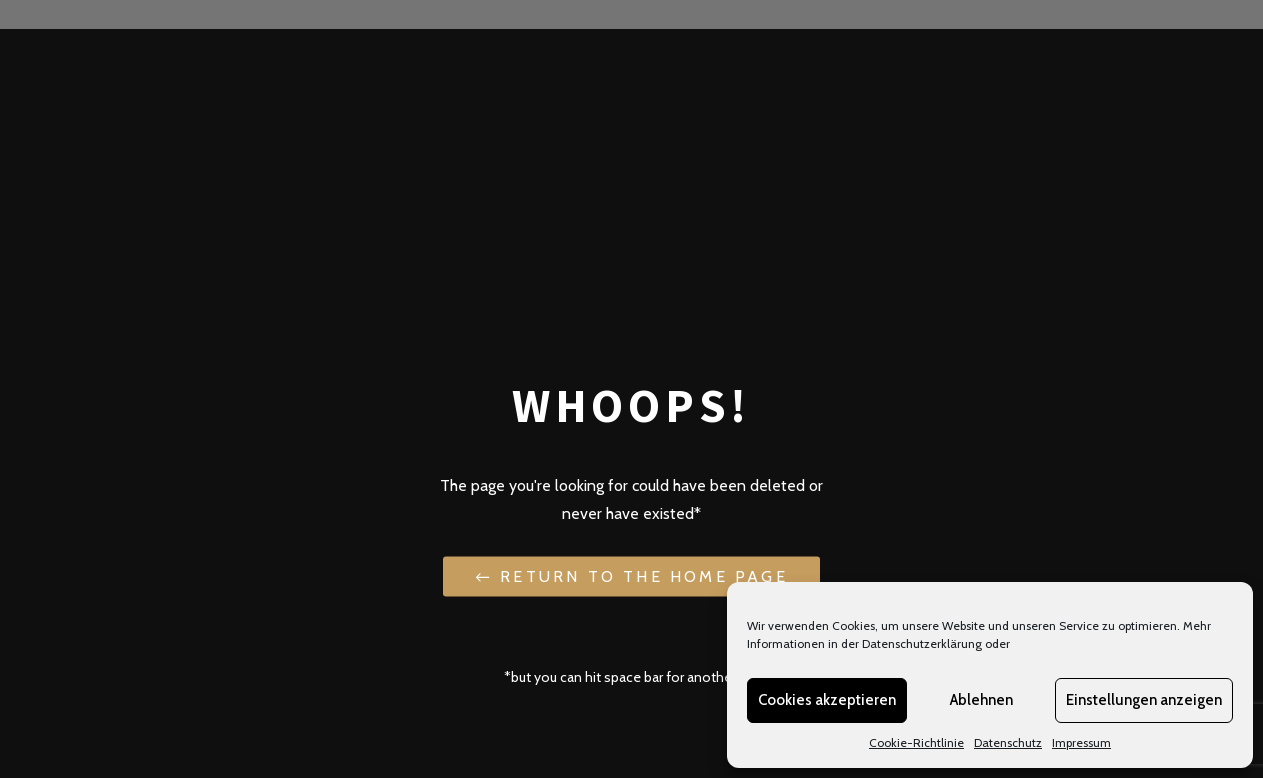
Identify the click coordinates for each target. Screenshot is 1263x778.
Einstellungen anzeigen (1144, 700)
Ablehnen (981, 700)
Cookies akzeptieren (827, 700)
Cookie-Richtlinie (916, 742)
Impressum (1081, 742)
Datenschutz (1008, 742)
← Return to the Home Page (631, 575)
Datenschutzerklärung (922, 643)
